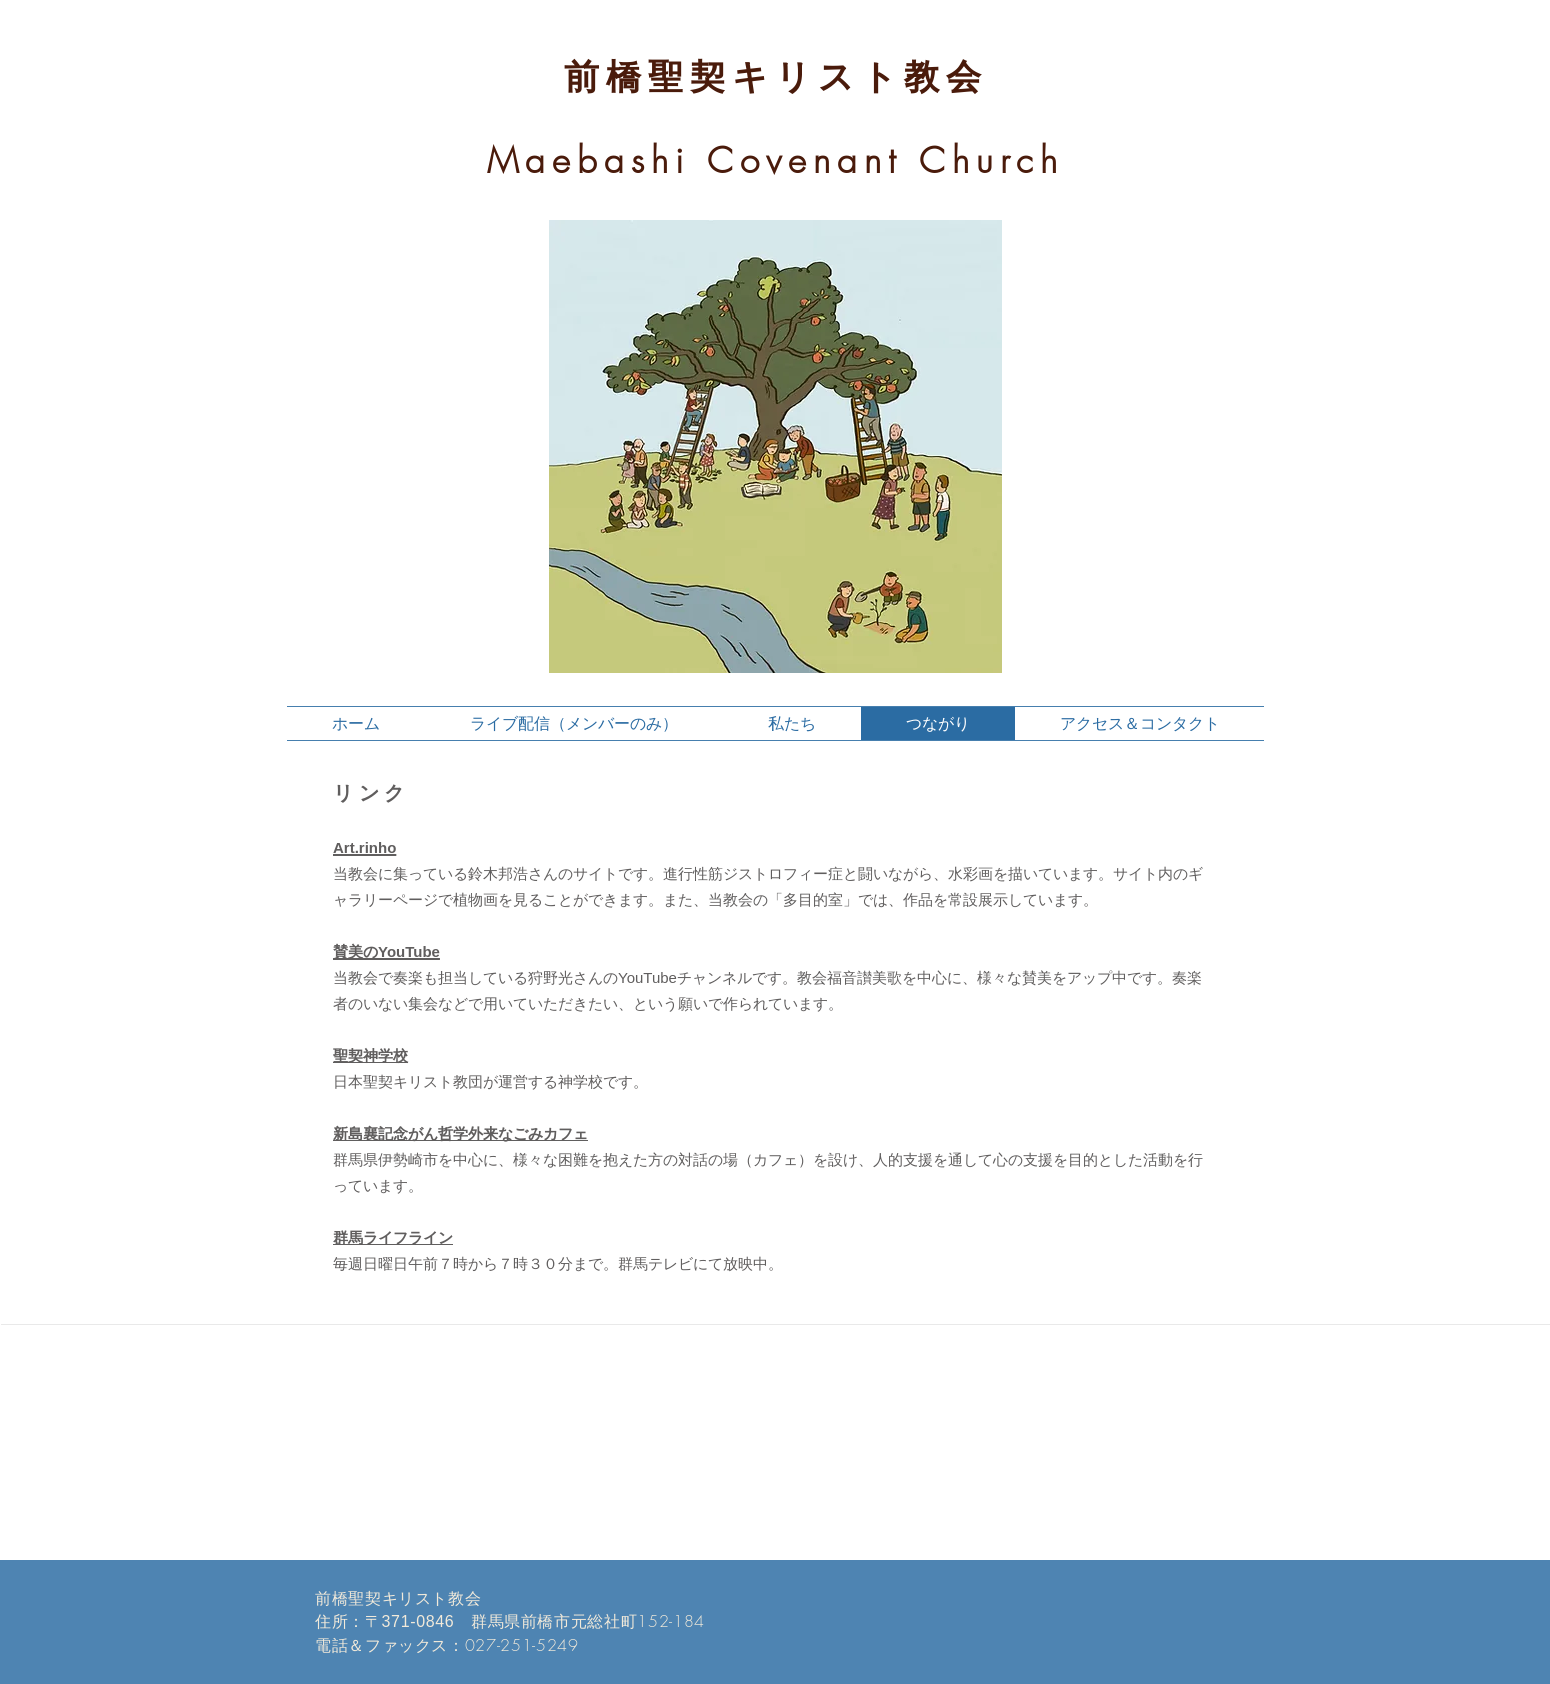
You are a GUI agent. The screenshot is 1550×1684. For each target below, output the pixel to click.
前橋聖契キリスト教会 (776, 76)
